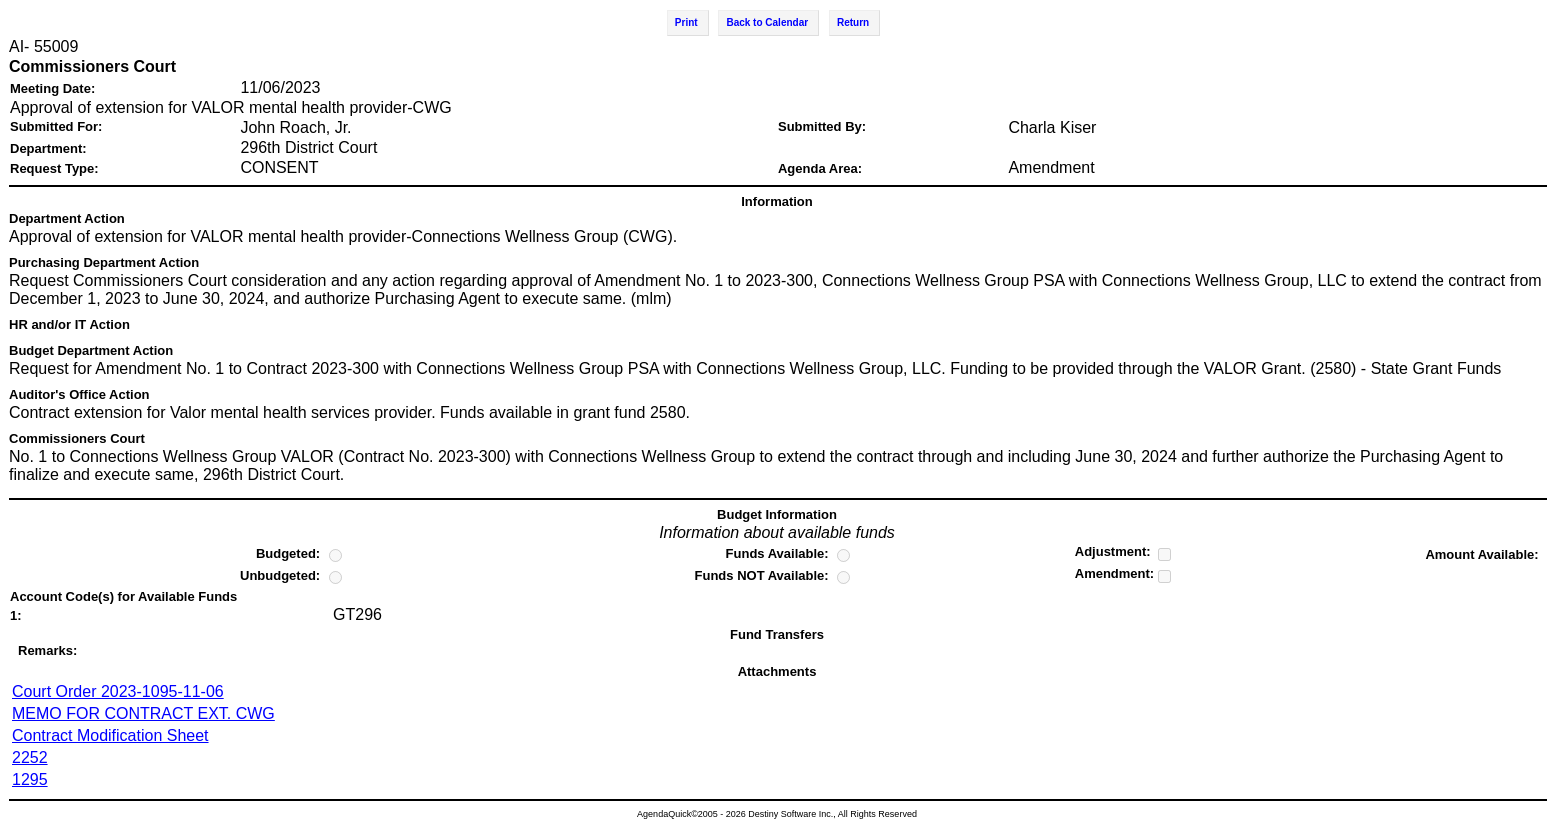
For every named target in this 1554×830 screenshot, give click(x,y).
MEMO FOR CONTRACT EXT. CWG (143, 713)
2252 (30, 757)
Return (853, 22)
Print (686, 22)
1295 (30, 779)
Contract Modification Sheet (110, 735)
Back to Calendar (767, 22)
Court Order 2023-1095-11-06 (118, 691)
